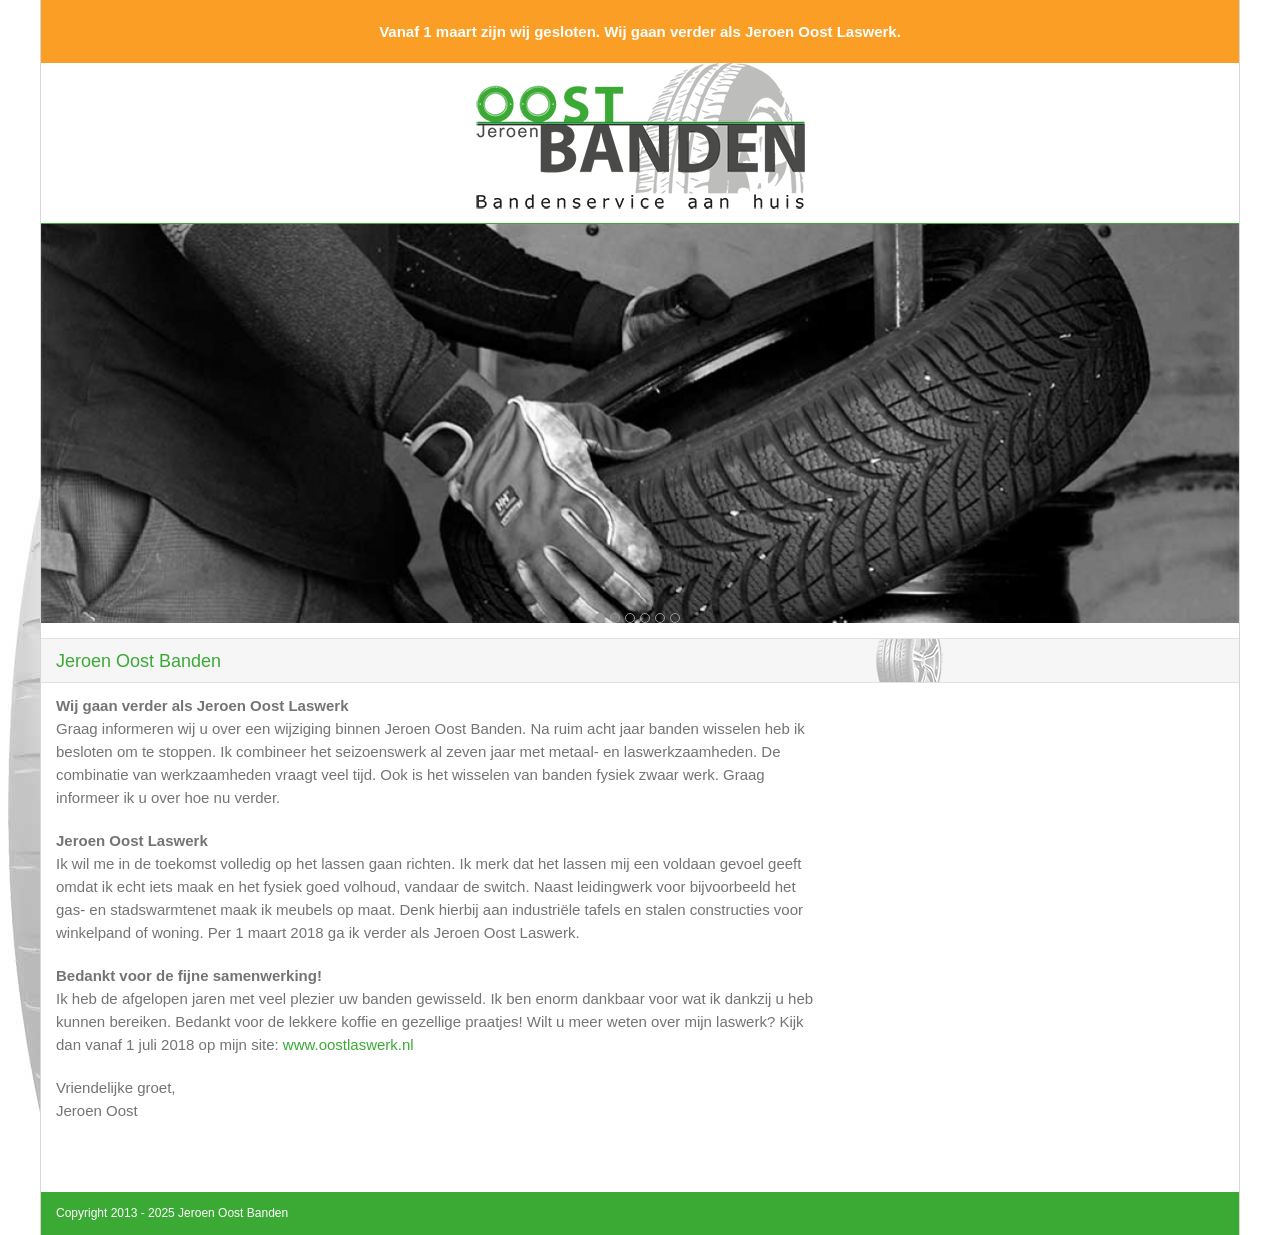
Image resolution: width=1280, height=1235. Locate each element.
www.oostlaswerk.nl (348, 1044)
